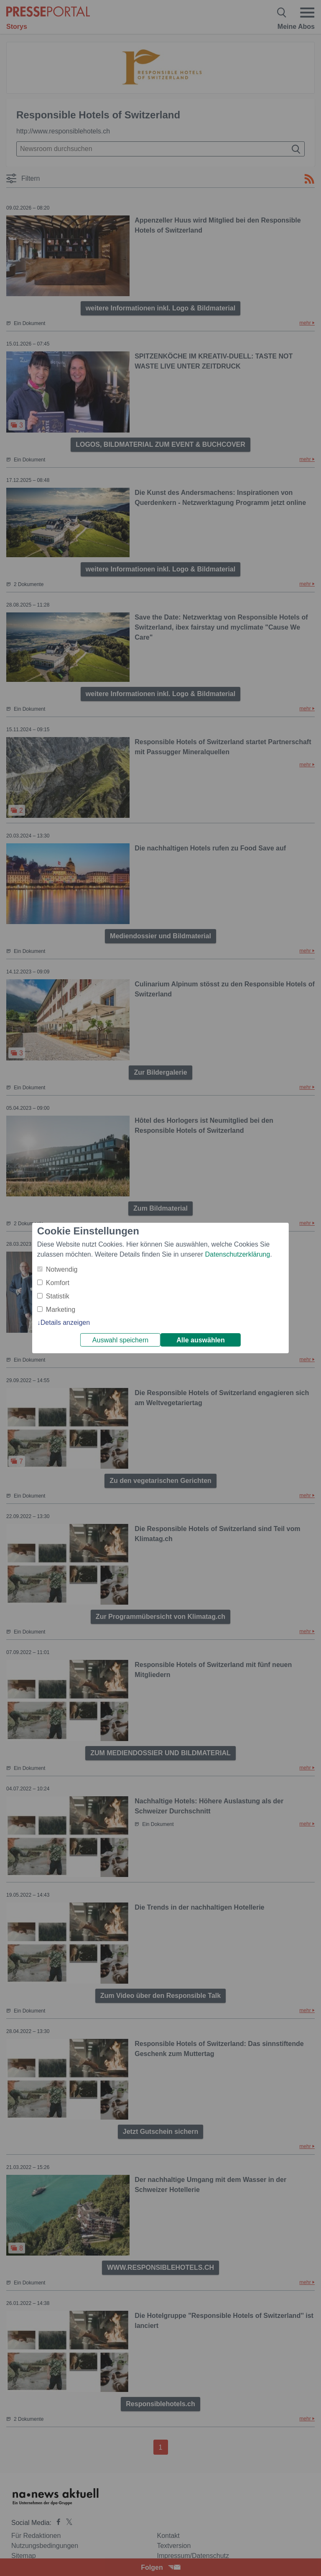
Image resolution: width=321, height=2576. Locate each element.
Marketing (60, 1309)
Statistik (57, 1296)
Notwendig (62, 1269)
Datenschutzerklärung (237, 1254)
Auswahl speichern (120, 1340)
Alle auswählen (200, 1340)
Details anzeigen (65, 1322)
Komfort (57, 1282)
